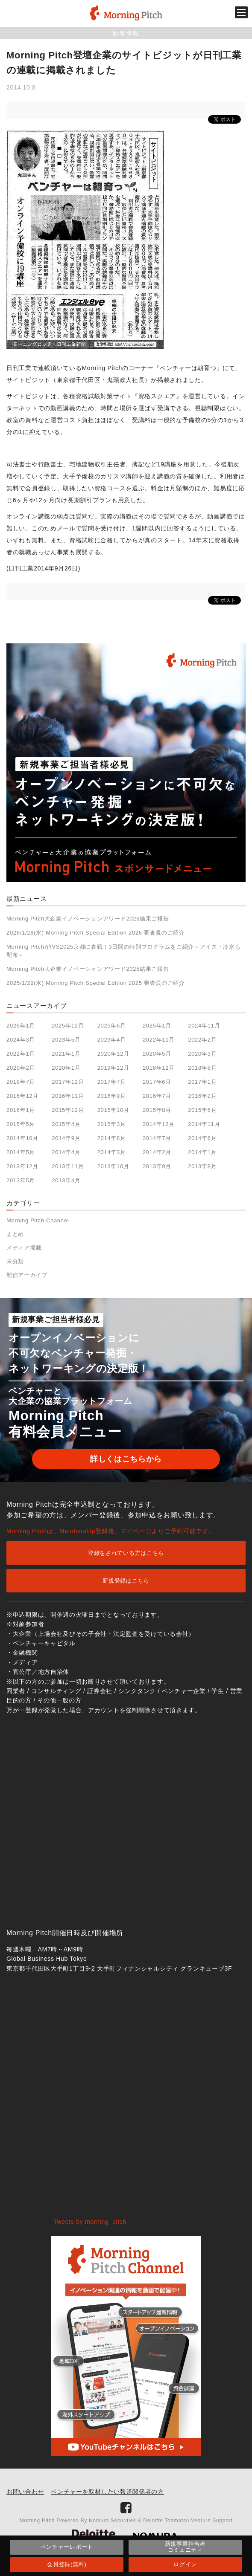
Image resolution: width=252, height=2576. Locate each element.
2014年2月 (157, 1152)
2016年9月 (111, 1096)
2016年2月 (202, 1096)
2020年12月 (113, 1054)
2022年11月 (159, 1039)
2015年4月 (66, 1124)
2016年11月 (68, 1096)
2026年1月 (20, 1025)
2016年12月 (22, 1096)
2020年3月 (202, 1054)
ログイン (185, 2564)
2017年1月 (202, 1082)
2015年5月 (20, 1124)
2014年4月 (66, 1152)
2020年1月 (66, 1068)
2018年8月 (202, 1068)
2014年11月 (204, 1124)
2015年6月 (202, 1110)
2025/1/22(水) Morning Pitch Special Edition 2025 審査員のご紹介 (95, 983)
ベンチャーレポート (67, 2547)
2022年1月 (20, 1054)
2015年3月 (111, 1124)
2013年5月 (20, 1180)
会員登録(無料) (66, 2564)
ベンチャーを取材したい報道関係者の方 (107, 2491)
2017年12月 (68, 1082)
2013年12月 (22, 1166)
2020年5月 (157, 1054)
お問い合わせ (25, 2491)
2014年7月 (157, 1138)
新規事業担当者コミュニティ (185, 2547)
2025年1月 (157, 1025)
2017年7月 (111, 1082)
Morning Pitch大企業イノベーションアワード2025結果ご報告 (87, 969)
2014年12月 (159, 1124)
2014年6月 (202, 1138)
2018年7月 (20, 1082)
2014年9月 (66, 1138)
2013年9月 (157, 1166)
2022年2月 (202, 1039)
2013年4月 (66, 1180)
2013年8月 (202, 1166)
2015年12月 (68, 1110)
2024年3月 (20, 1039)
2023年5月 (66, 1039)
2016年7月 (157, 1096)
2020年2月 (20, 1068)
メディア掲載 (23, 1248)
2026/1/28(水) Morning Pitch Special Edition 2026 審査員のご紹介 (95, 932)
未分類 (15, 1261)
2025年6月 (111, 1025)
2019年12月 (113, 1068)
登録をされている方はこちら (126, 1553)
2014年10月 (22, 1138)
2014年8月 (111, 1138)
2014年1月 (202, 1152)
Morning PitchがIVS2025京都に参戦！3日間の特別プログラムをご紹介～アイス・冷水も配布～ (123, 951)
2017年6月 (157, 1082)
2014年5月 (20, 1152)
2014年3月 (111, 1152)
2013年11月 (68, 1166)
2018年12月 (159, 1068)
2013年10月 (113, 1166)
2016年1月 (20, 1110)
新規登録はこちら (126, 1580)
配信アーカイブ (26, 1275)
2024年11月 (204, 1025)
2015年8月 (157, 1110)
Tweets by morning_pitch (89, 2221)
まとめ (15, 1234)
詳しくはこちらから (126, 1459)
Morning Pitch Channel (37, 1220)
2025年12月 (68, 1025)
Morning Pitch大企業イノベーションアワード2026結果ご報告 (87, 918)
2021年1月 (66, 1054)
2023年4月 (111, 1039)
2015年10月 (113, 1110)
